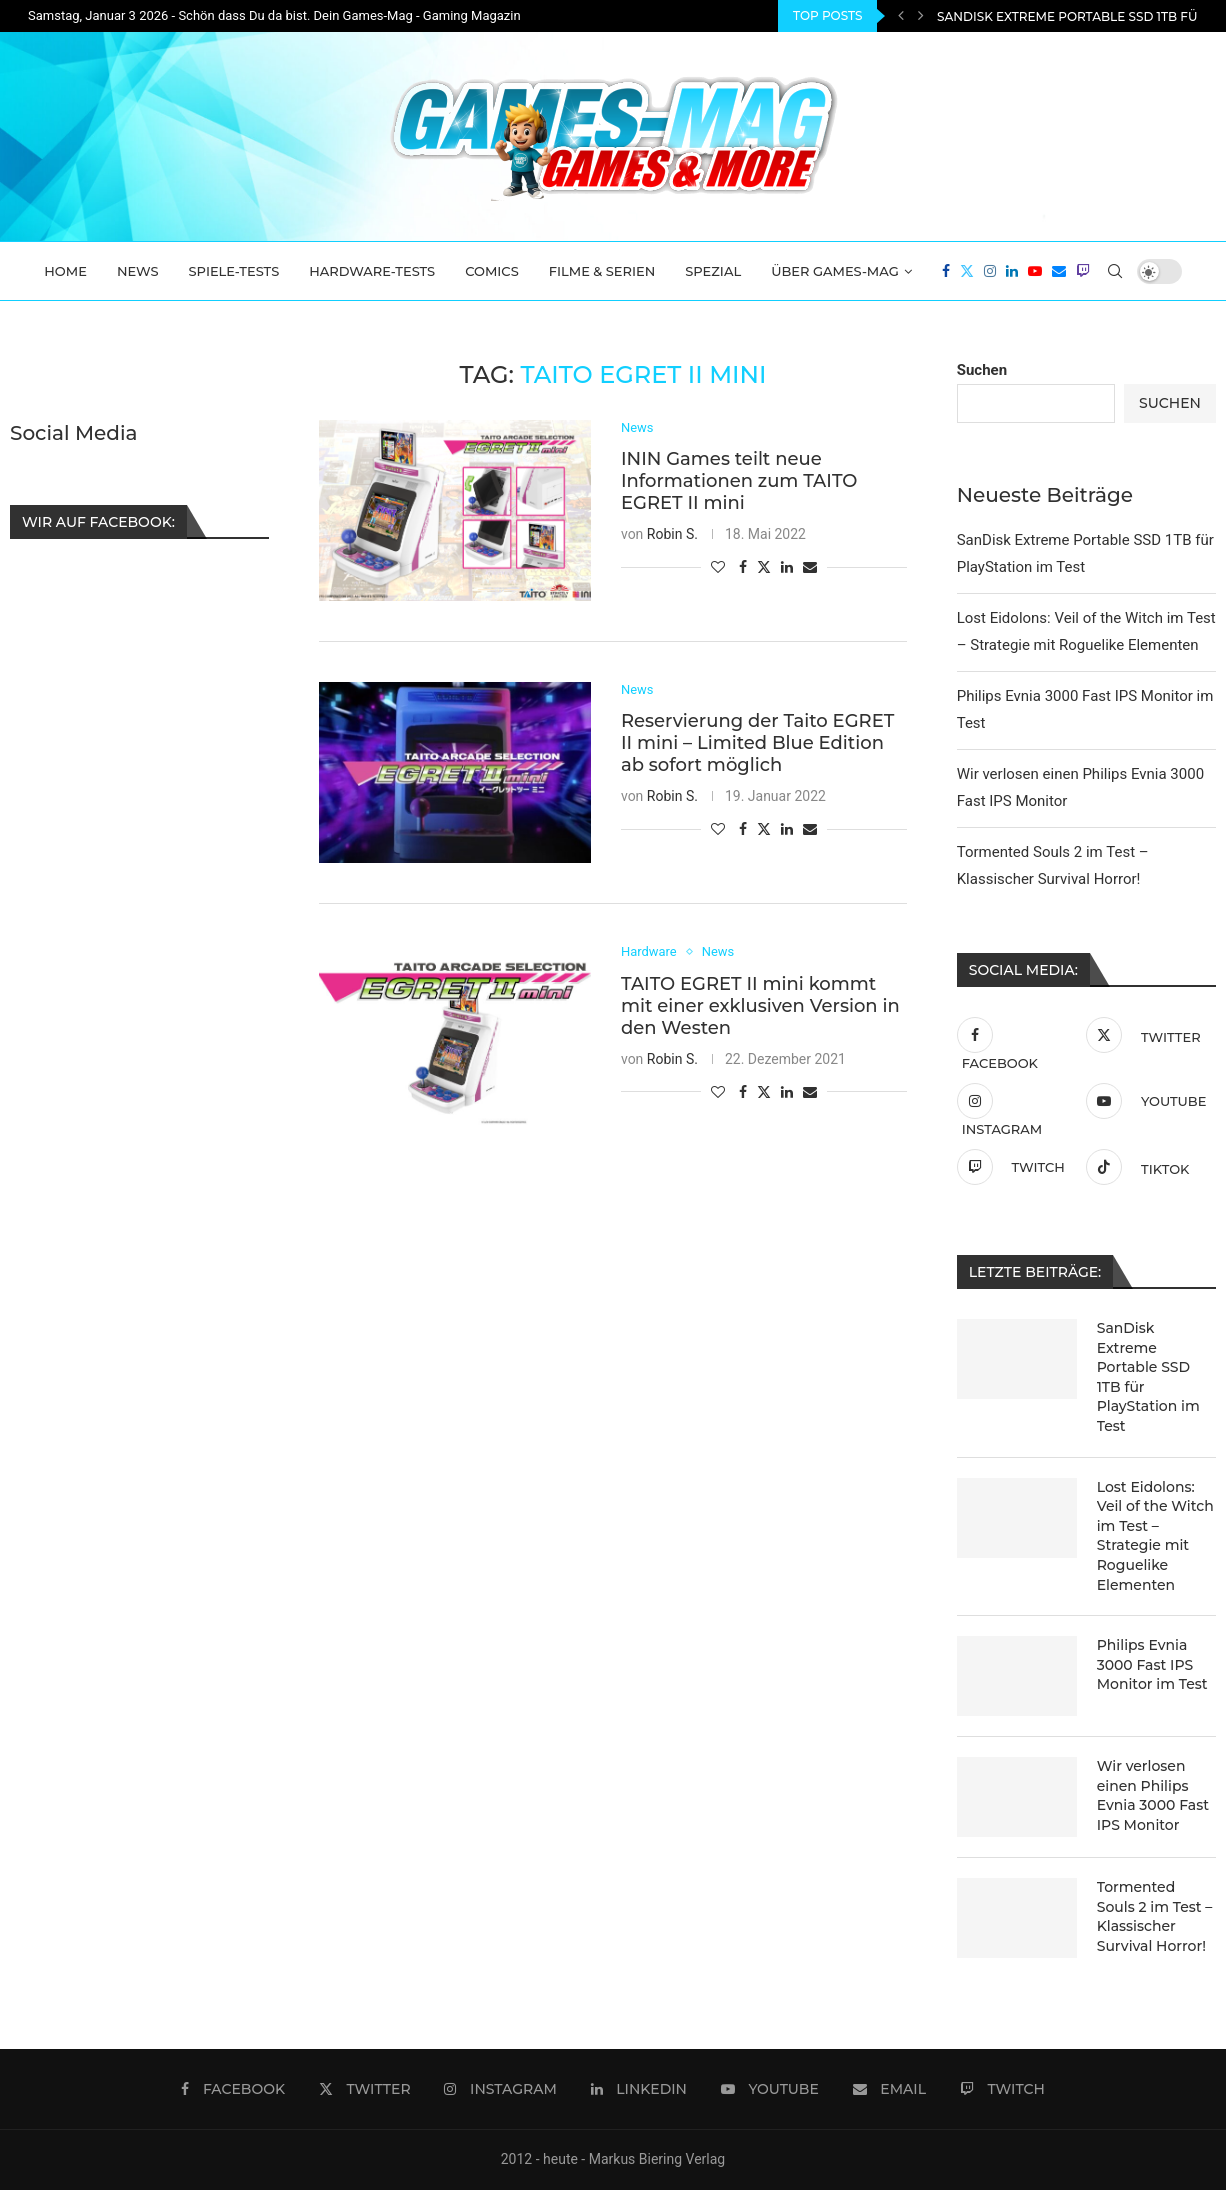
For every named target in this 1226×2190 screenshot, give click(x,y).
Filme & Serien (602, 271)
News (138, 271)
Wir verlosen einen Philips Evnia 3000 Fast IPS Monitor (1153, 1795)
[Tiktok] (1146, 1167)
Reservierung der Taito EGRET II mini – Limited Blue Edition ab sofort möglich (757, 744)
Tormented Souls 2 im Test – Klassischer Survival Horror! (1155, 1916)
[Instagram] (990, 271)
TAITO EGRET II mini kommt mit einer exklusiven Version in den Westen (760, 1006)
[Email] (1059, 271)
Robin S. (672, 534)
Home (65, 271)
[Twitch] (1083, 271)
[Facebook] (946, 271)
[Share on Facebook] (743, 567)
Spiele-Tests (234, 271)
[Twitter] (967, 271)
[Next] (921, 16)
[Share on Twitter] (764, 566)
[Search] (1115, 271)
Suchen (982, 370)
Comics (492, 271)
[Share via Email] (810, 567)
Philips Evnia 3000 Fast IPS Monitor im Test (1152, 1664)
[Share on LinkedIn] (787, 567)
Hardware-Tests (372, 271)
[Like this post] (718, 567)
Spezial (713, 271)
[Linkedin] (1012, 271)
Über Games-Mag (835, 271)
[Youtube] (1035, 271)
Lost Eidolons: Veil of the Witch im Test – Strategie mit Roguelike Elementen (1155, 1536)
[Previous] (901, 16)
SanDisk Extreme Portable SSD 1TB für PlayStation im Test (1148, 1377)
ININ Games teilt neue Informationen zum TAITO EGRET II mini (739, 481)
